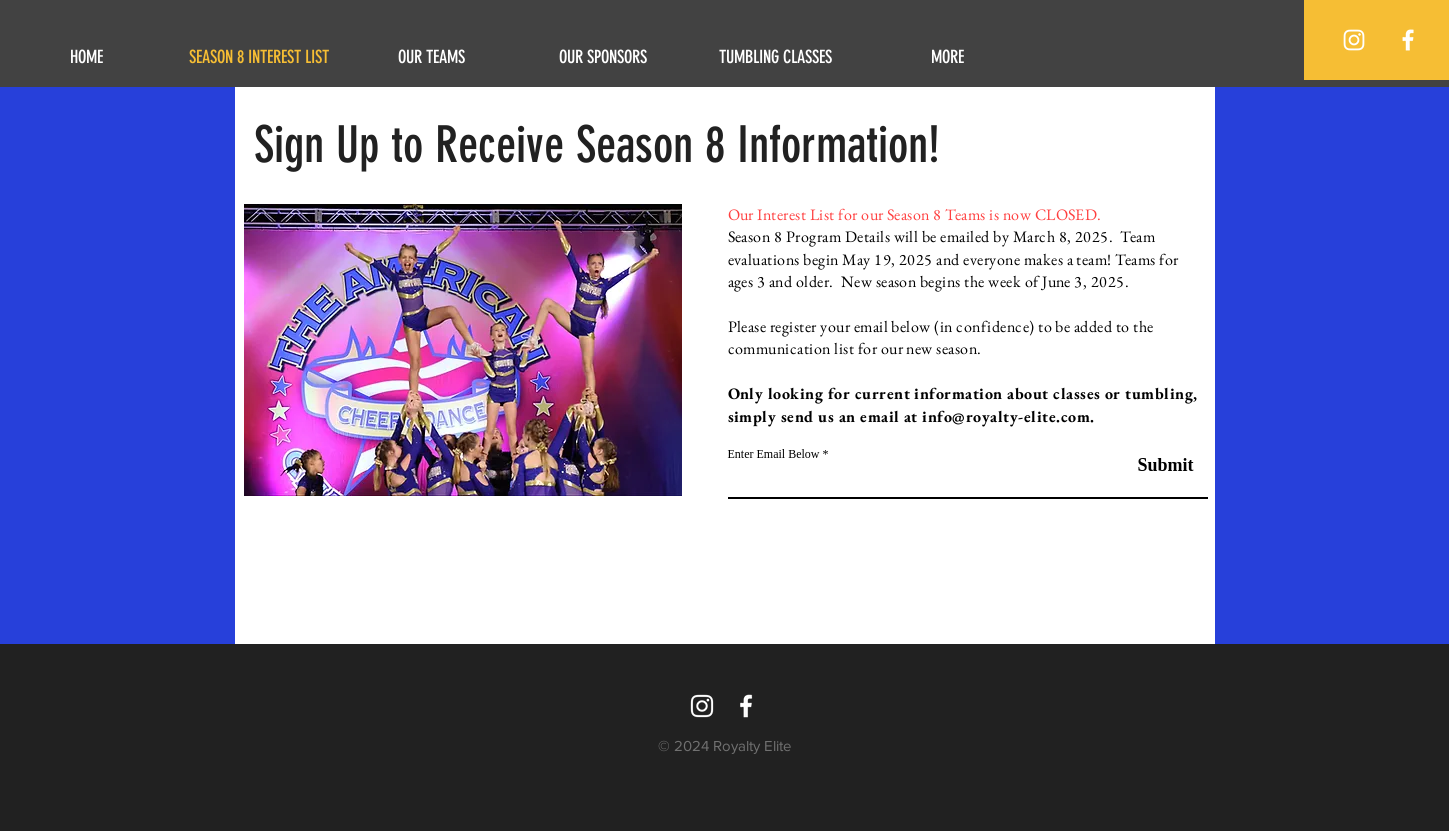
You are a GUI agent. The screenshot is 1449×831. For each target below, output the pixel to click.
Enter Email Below (774, 454)
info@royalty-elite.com (1006, 416)
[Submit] (1143, 465)
